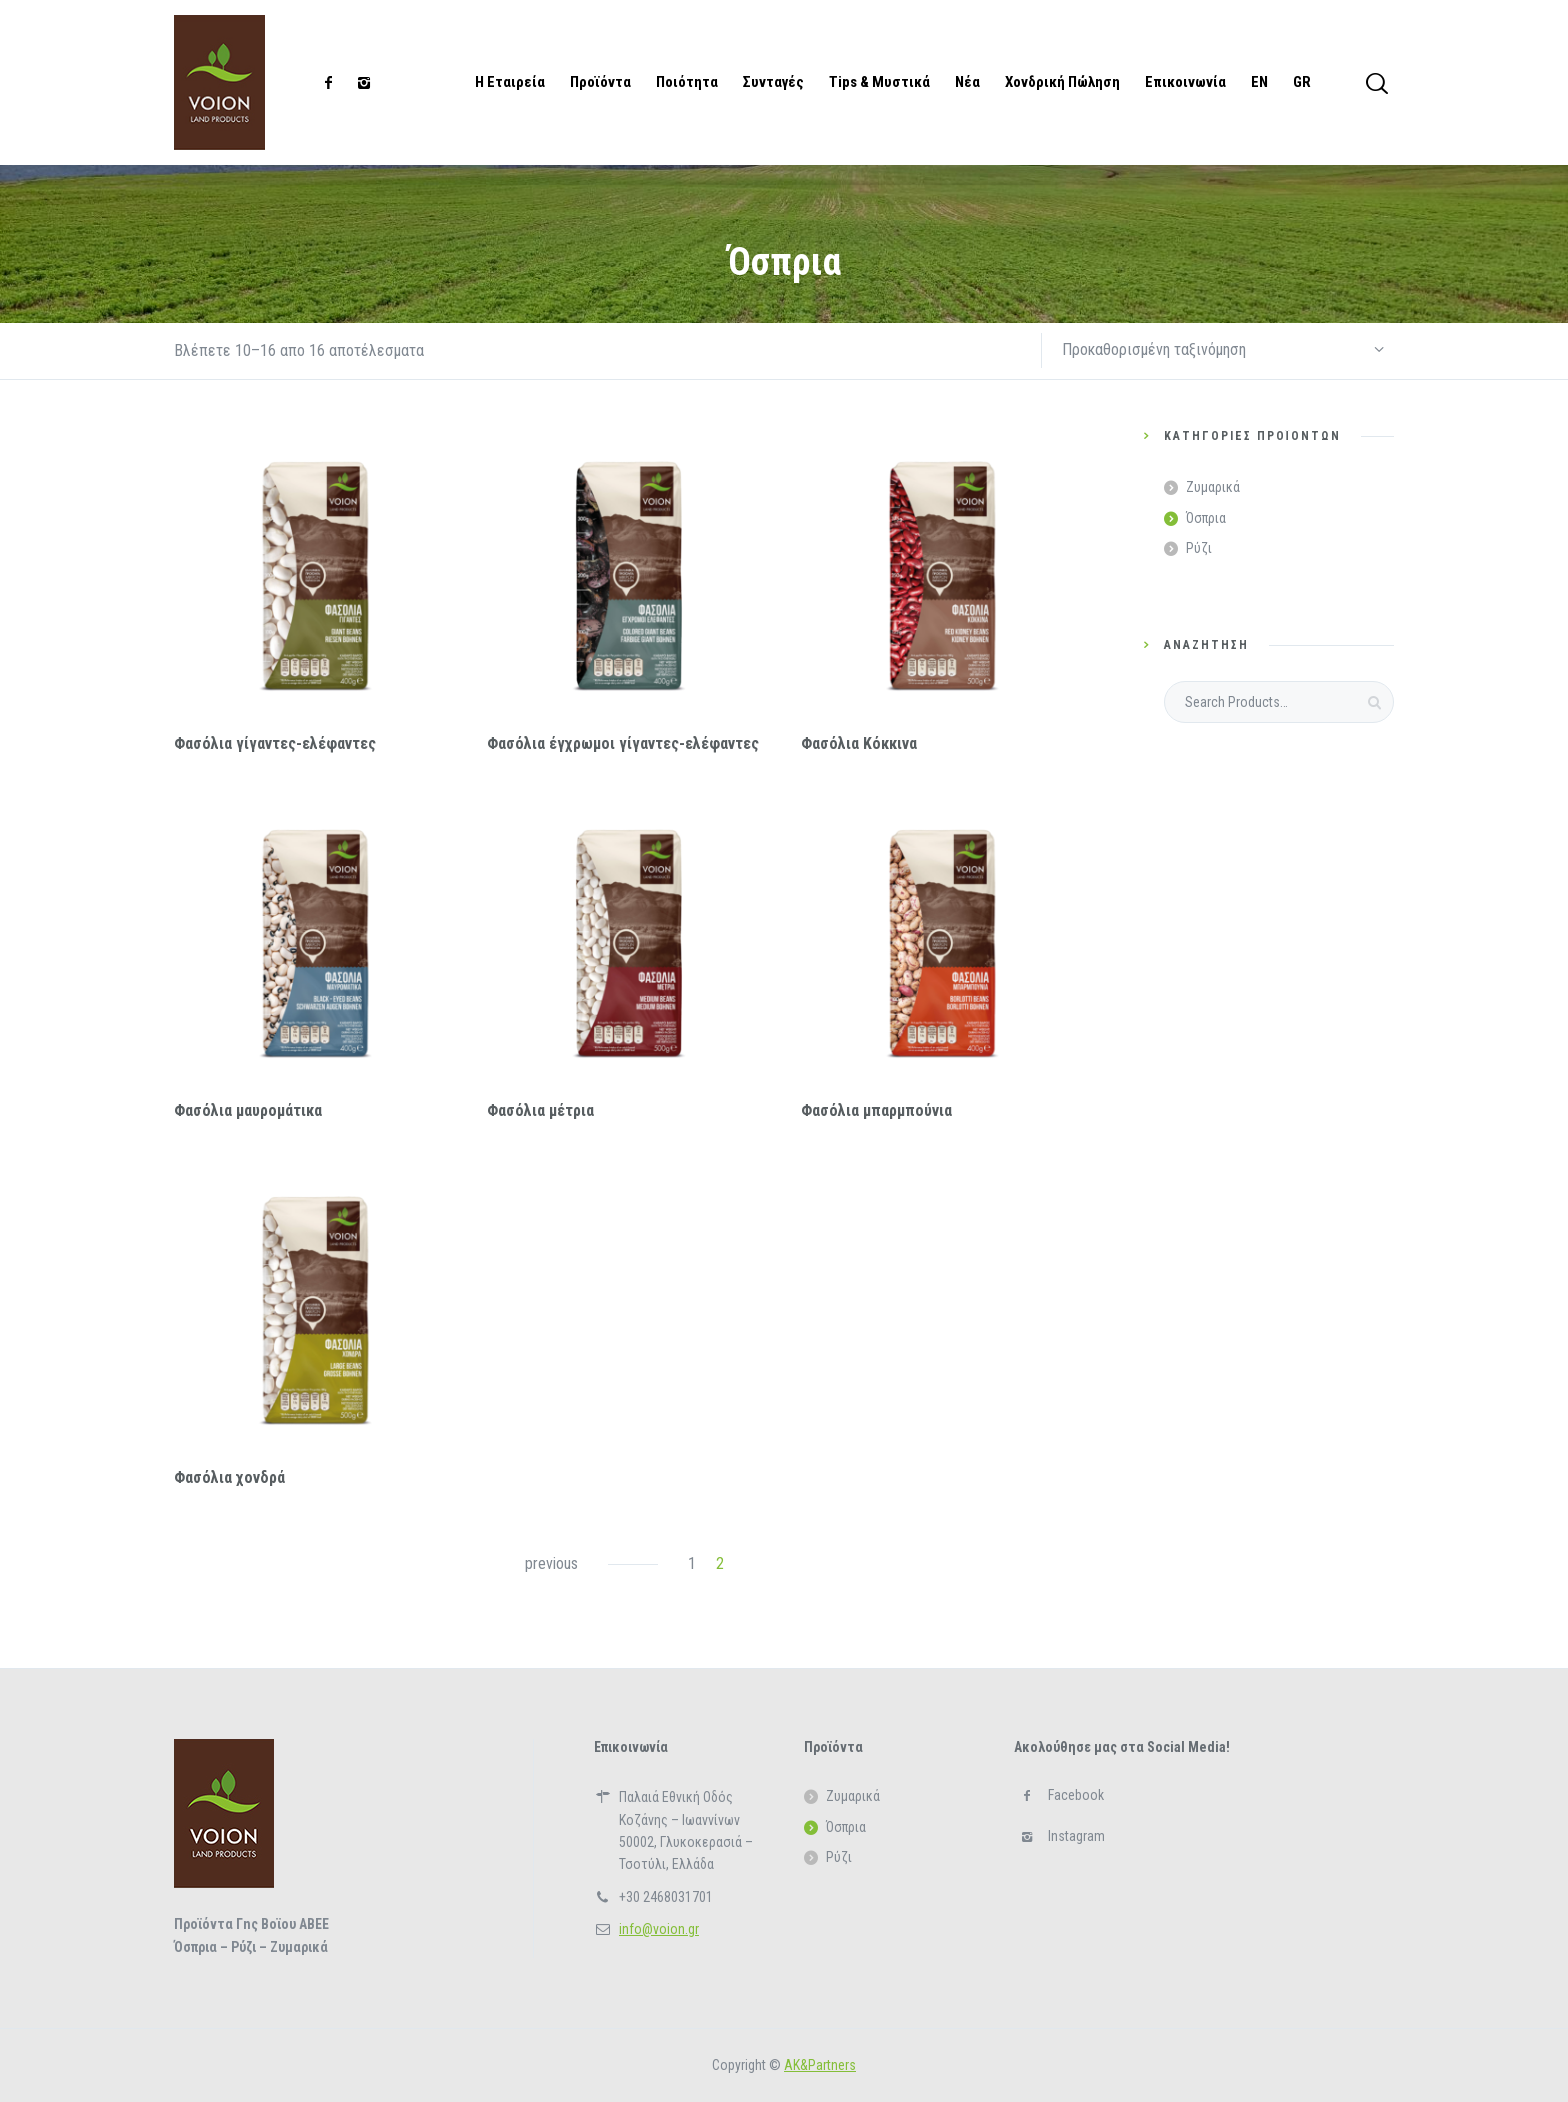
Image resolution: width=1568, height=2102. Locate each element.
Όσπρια (1206, 518)
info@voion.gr (659, 1929)
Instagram (1076, 1836)
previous (551, 1563)
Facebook (1076, 1795)
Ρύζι (1199, 548)
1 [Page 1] (692, 1563)
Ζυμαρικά (1213, 487)
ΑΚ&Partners (820, 2065)
